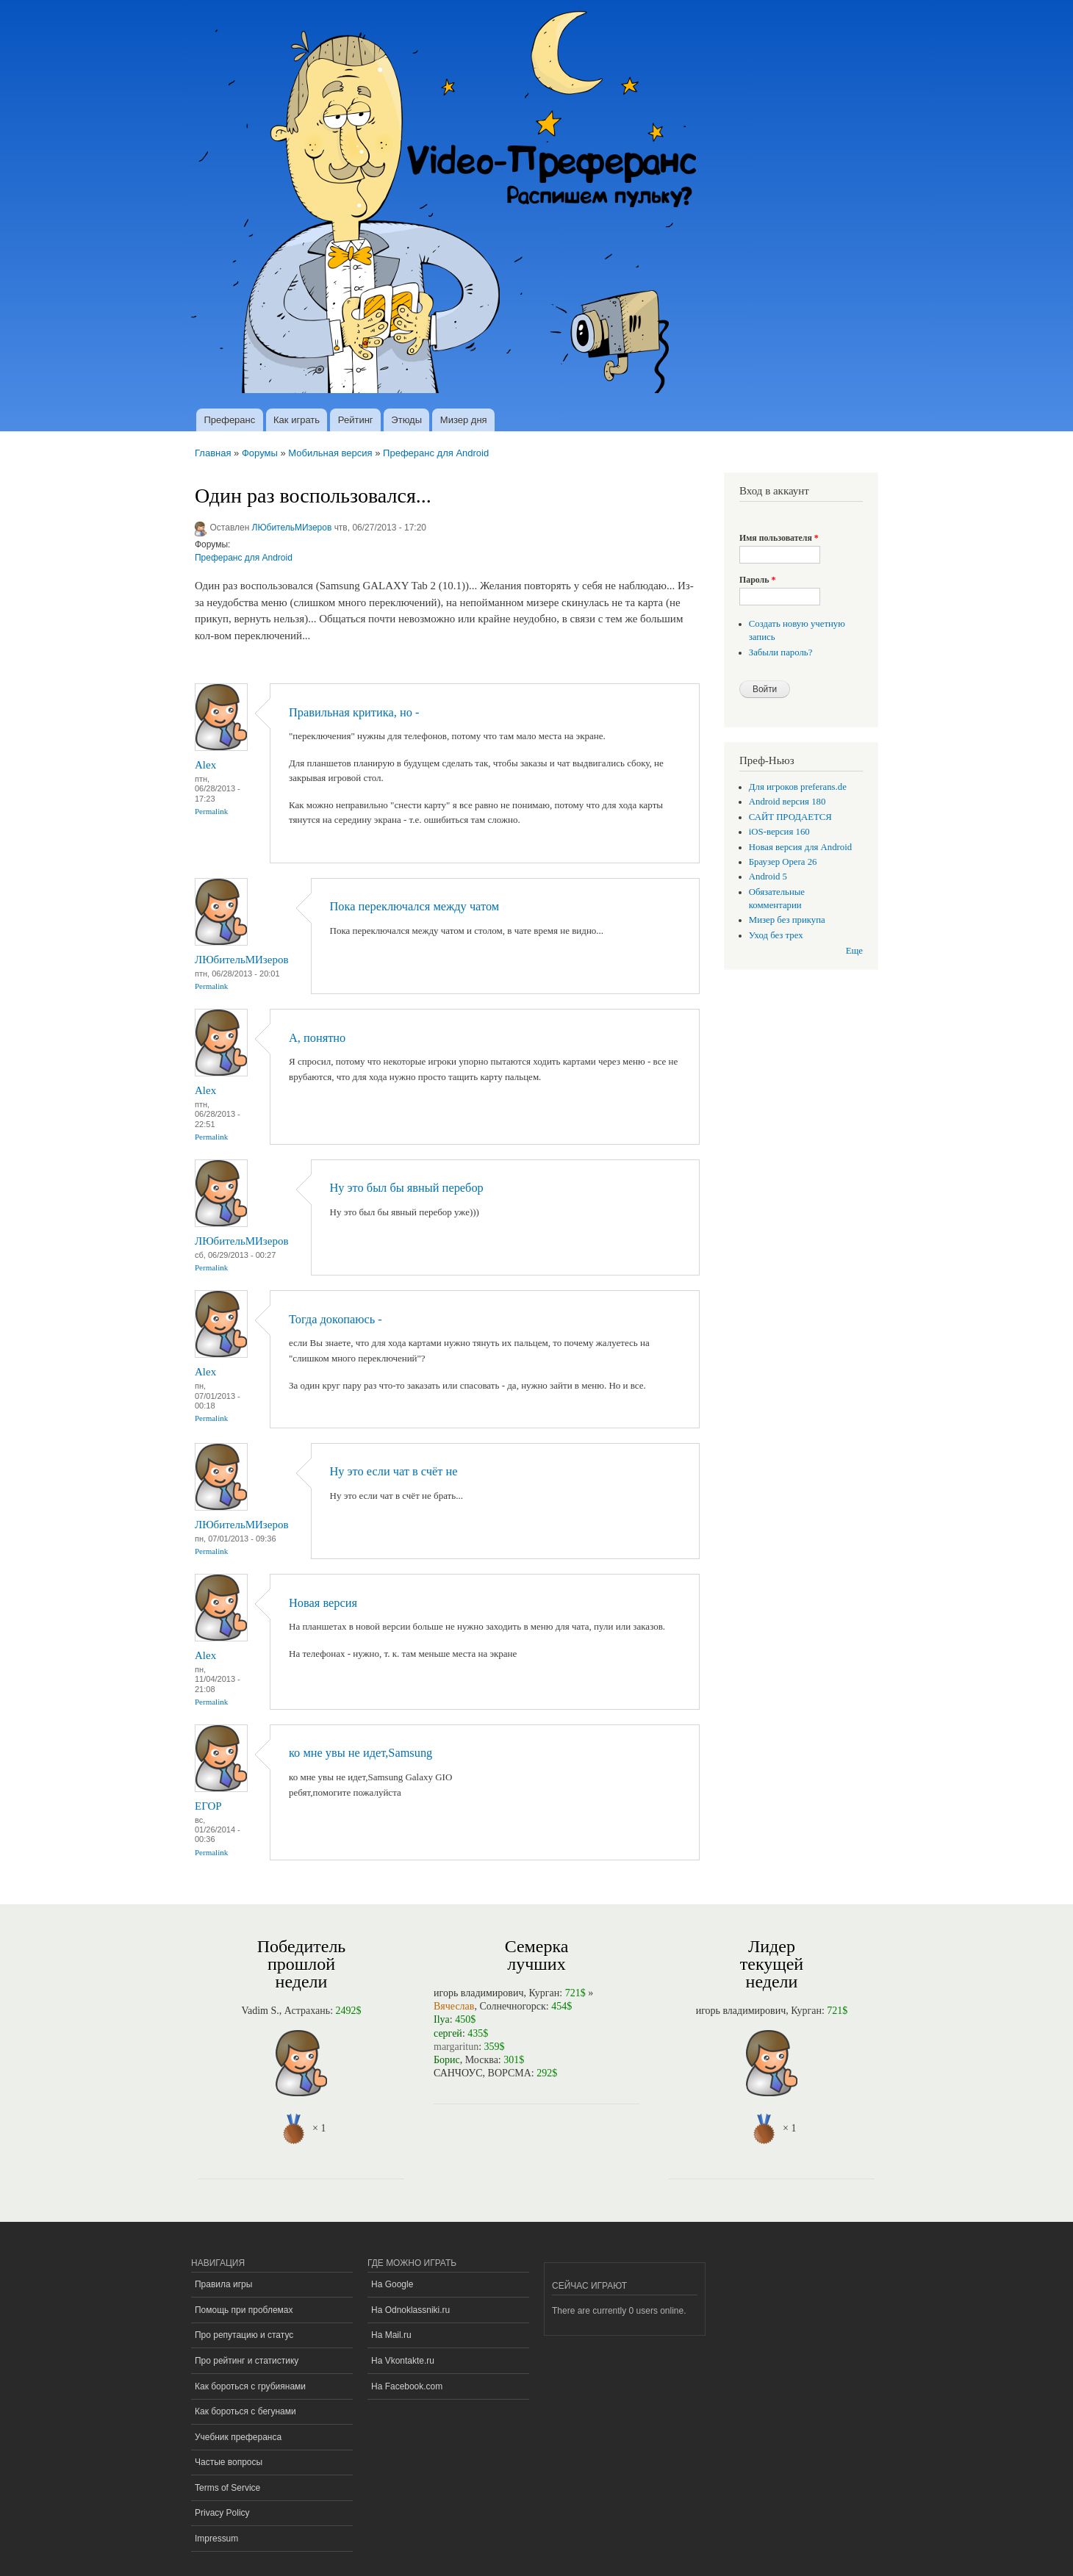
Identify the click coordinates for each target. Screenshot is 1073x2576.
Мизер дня (463, 419)
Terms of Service (227, 2488)
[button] (745, 515)
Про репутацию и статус (244, 2335)
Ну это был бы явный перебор (407, 1188)
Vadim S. (260, 2010)
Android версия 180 (787, 801)
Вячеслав (454, 2006)
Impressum (216, 2538)
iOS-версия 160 (779, 832)
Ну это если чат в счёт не (394, 1471)
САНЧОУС (458, 2073)
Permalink (211, 811)
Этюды (406, 419)
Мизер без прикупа (787, 920)
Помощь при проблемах (244, 2310)
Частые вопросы (228, 2462)
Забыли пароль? (781, 652)
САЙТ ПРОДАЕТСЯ (790, 817)
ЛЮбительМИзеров (292, 527)
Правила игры (223, 2284)
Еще (854, 951)
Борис (447, 2059)
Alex (205, 765)
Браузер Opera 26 (783, 862)
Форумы (260, 452)
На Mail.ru (391, 2335)
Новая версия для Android (800, 847)
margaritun (456, 2046)
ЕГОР (208, 1806)
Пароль (757, 580)
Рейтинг (355, 419)
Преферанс (229, 419)
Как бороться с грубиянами (250, 2386)
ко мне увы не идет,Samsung (360, 1753)
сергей (448, 2033)
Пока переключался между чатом (415, 906)
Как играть (296, 419)
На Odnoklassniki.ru (410, 2310)
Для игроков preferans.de (798, 787)
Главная (213, 452)
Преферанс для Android (436, 452)
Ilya (442, 2019)
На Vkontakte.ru (402, 2361)
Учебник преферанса (238, 2437)
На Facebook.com (406, 2386)
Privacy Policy (222, 2513)
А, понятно (317, 1038)
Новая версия (323, 1603)
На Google (392, 2284)
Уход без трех (776, 935)
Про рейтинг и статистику (246, 2361)
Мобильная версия (330, 452)
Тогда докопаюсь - (335, 1319)
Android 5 (768, 876)
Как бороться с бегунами (245, 2411)
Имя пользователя (779, 538)
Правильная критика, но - (354, 712)
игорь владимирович (479, 1992)
